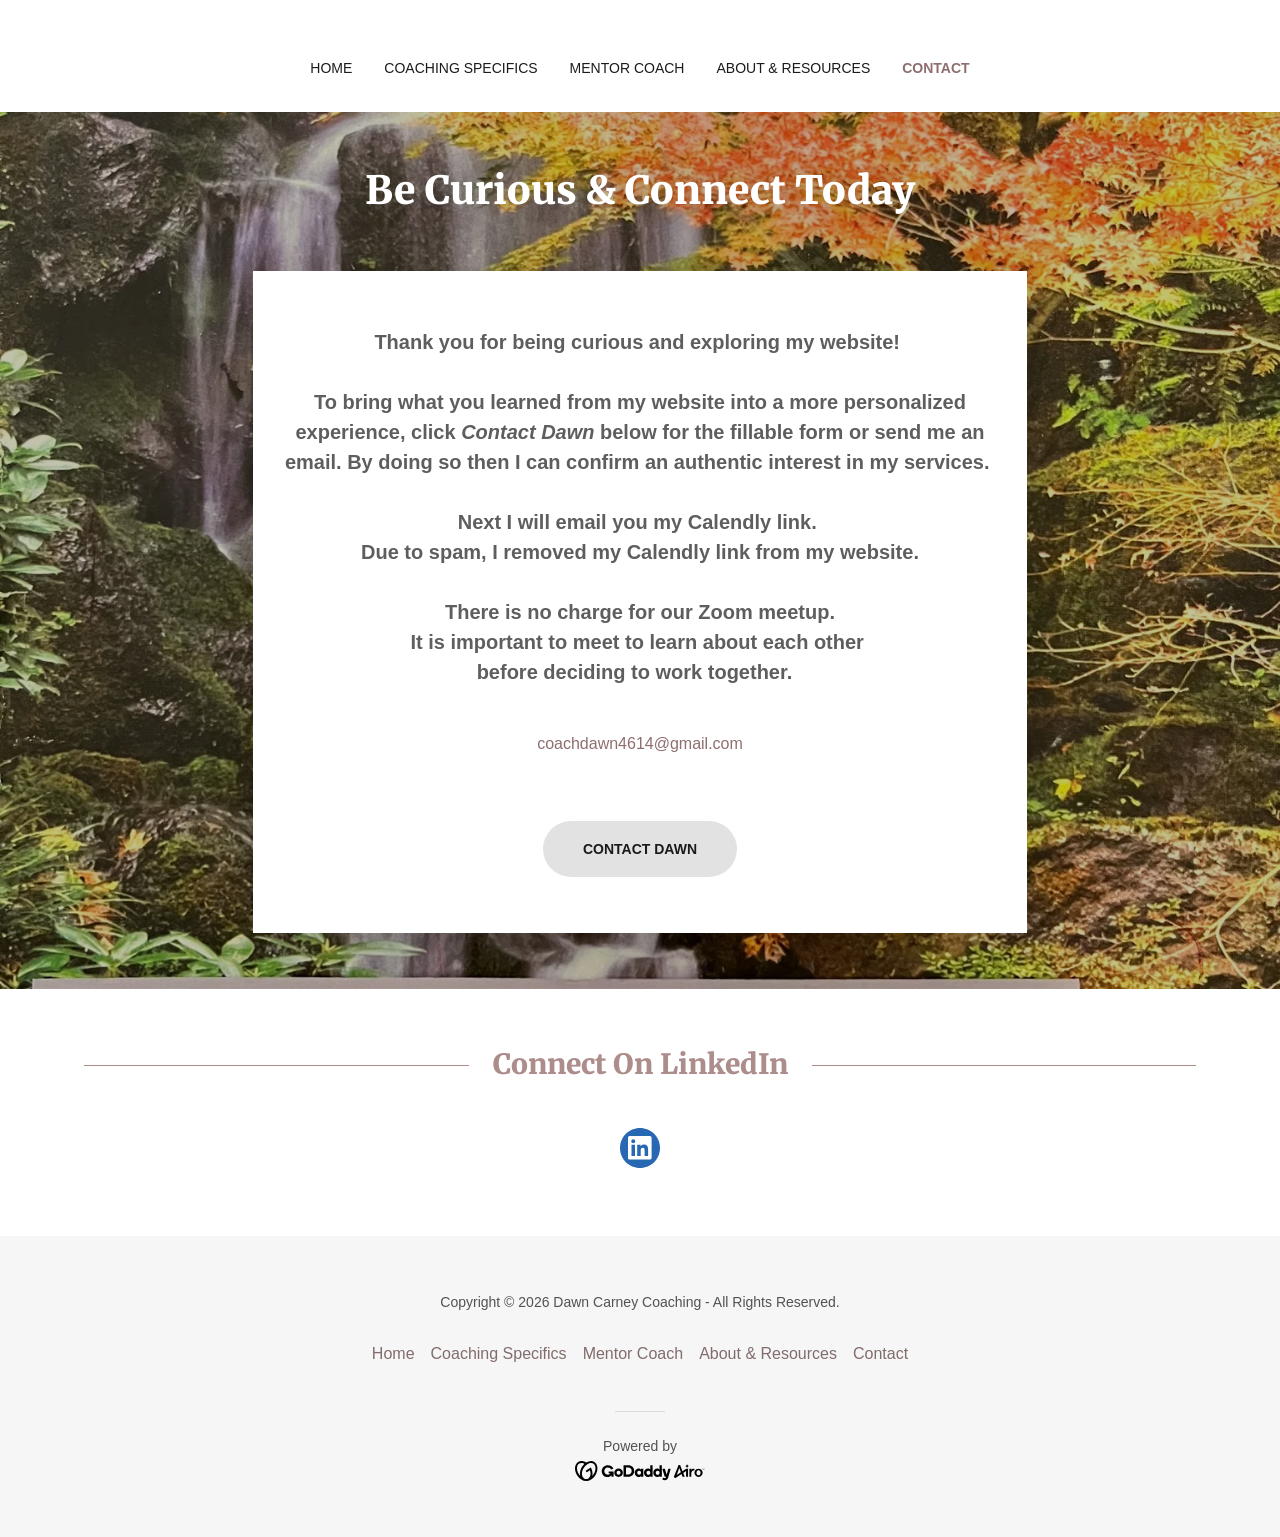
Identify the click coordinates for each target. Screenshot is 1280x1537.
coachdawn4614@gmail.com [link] (640, 743)
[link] (640, 1152)
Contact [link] (935, 68)
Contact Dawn (640, 849)
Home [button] (393, 1353)
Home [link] (331, 68)
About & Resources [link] (793, 68)
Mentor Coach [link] (627, 68)
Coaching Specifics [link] (460, 68)
